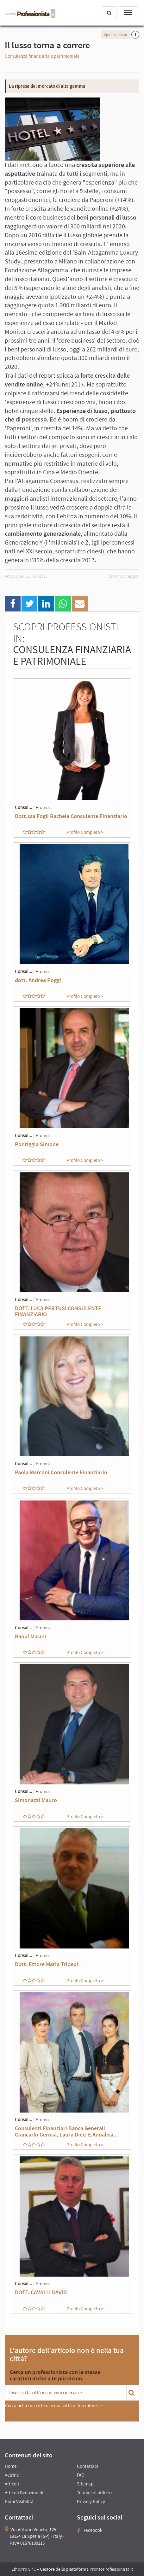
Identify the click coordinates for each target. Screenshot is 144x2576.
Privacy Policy (91, 2501)
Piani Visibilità (19, 2501)
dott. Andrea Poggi (38, 980)
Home (10, 2466)
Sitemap (85, 2484)
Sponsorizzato (115, 34)
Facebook (89, 2530)
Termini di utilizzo (94, 2493)
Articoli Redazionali (24, 2493)
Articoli (12, 2484)
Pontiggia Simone (37, 1144)
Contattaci (87, 2466)
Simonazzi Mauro (36, 1800)
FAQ (81, 2475)
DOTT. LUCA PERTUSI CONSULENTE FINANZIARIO (58, 1311)
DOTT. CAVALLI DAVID (41, 2292)
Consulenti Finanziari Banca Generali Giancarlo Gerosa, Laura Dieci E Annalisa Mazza (64, 2134)
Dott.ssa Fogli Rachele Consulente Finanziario (71, 816)
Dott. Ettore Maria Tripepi (46, 1964)
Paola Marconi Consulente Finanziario (61, 1472)
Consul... (23, 807)
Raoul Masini (30, 1636)
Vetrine (12, 2475)
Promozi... (45, 807)
